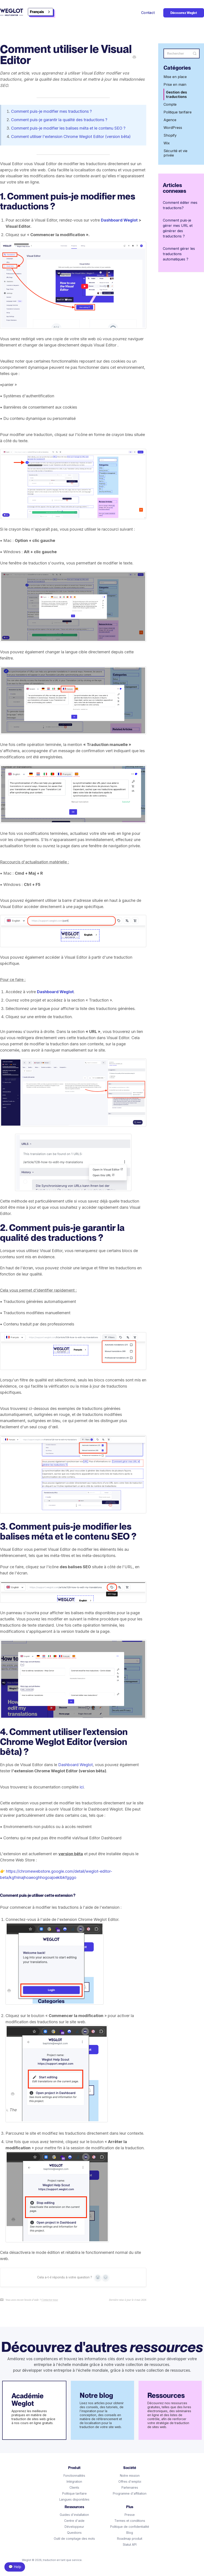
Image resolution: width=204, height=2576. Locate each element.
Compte (170, 104)
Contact (148, 12)
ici (82, 1787)
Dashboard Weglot (75, 1764)
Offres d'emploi (129, 2481)
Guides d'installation (74, 2515)
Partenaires (129, 2487)
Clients (74, 2487)
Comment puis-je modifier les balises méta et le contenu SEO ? (68, 128)
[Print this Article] (134, 57)
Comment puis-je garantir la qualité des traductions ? (59, 119)
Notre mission (130, 2475)
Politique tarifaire (178, 112)
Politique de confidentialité (129, 2526)
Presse (130, 2515)
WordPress (173, 127)
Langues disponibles (74, 2499)
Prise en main (175, 84)
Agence (170, 120)
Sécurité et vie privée (175, 153)
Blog (129, 2532)
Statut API (130, 2544)
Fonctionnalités (74, 2475)
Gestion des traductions (176, 94)
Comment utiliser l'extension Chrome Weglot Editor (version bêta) (71, 136)
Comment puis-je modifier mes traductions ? (51, 111)
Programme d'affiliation (129, 2493)
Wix (167, 143)
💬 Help (14, 2567)
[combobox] (40, 11)
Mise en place (175, 77)
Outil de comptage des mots (74, 2538)
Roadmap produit (129, 2538)
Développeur (74, 2526)
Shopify (170, 135)
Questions (74, 2532)
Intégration (74, 2481)
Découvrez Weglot (183, 13)
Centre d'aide (74, 2520)
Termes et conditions (129, 2520)
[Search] (181, 53)
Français (37, 12)
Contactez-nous (49, 2299)
